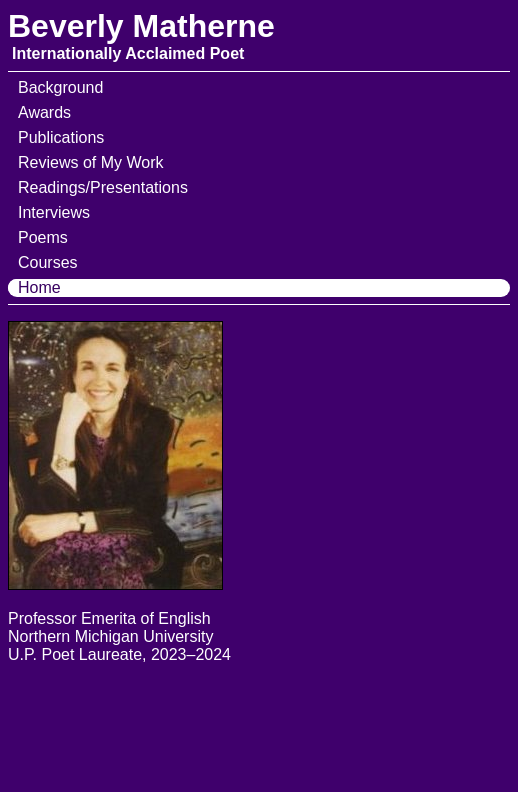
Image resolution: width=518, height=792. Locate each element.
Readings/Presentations (103, 187)
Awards (44, 112)
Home (39, 287)
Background (60, 87)
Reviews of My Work (91, 162)
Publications (61, 137)
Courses (48, 262)
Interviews (54, 212)
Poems (43, 237)
